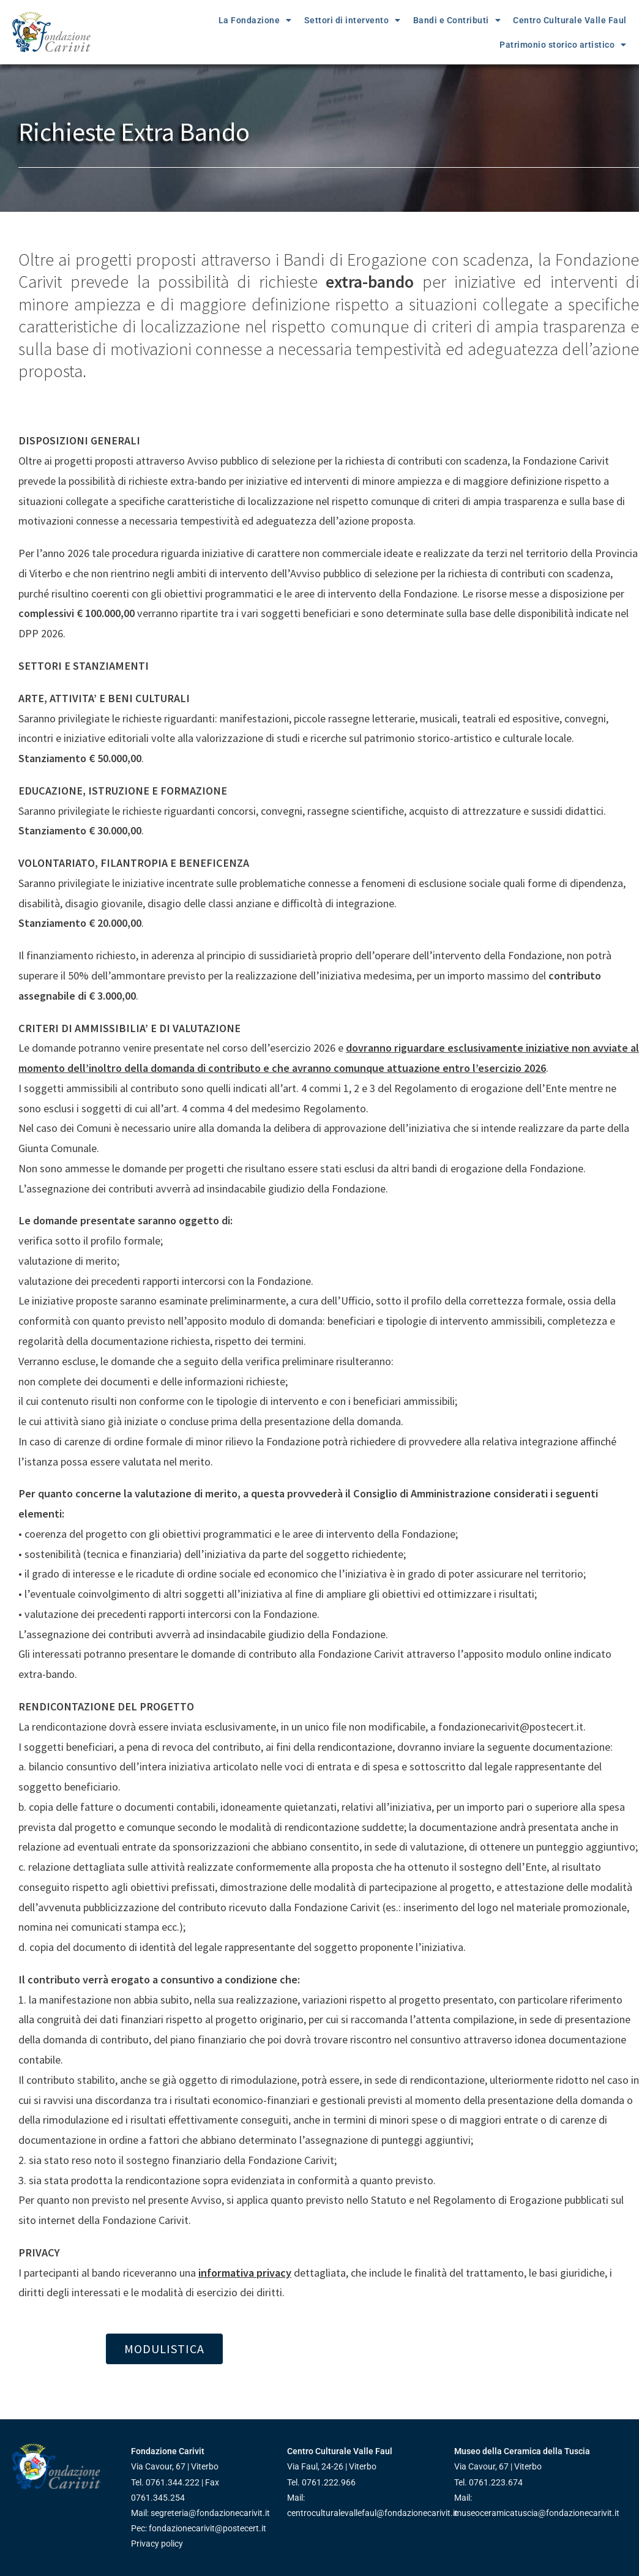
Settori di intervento (352, 20)
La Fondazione (255, 20)
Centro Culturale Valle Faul (570, 20)
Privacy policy (157, 2543)
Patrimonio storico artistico (563, 44)
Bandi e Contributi (457, 20)
